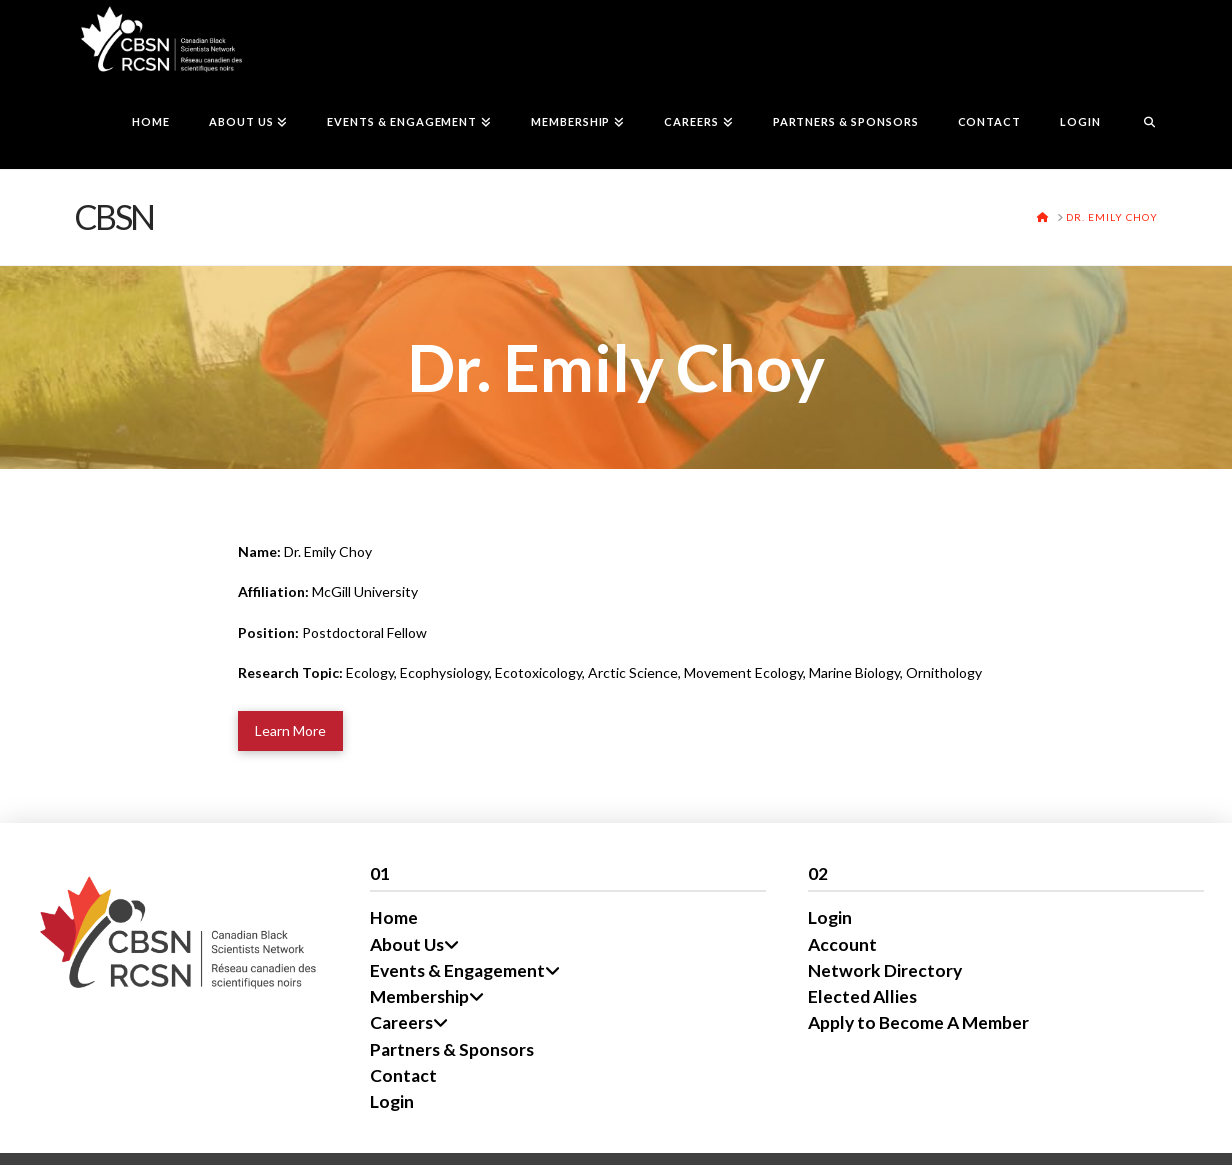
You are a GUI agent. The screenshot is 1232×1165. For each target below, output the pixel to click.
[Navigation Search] (1139, 124)
